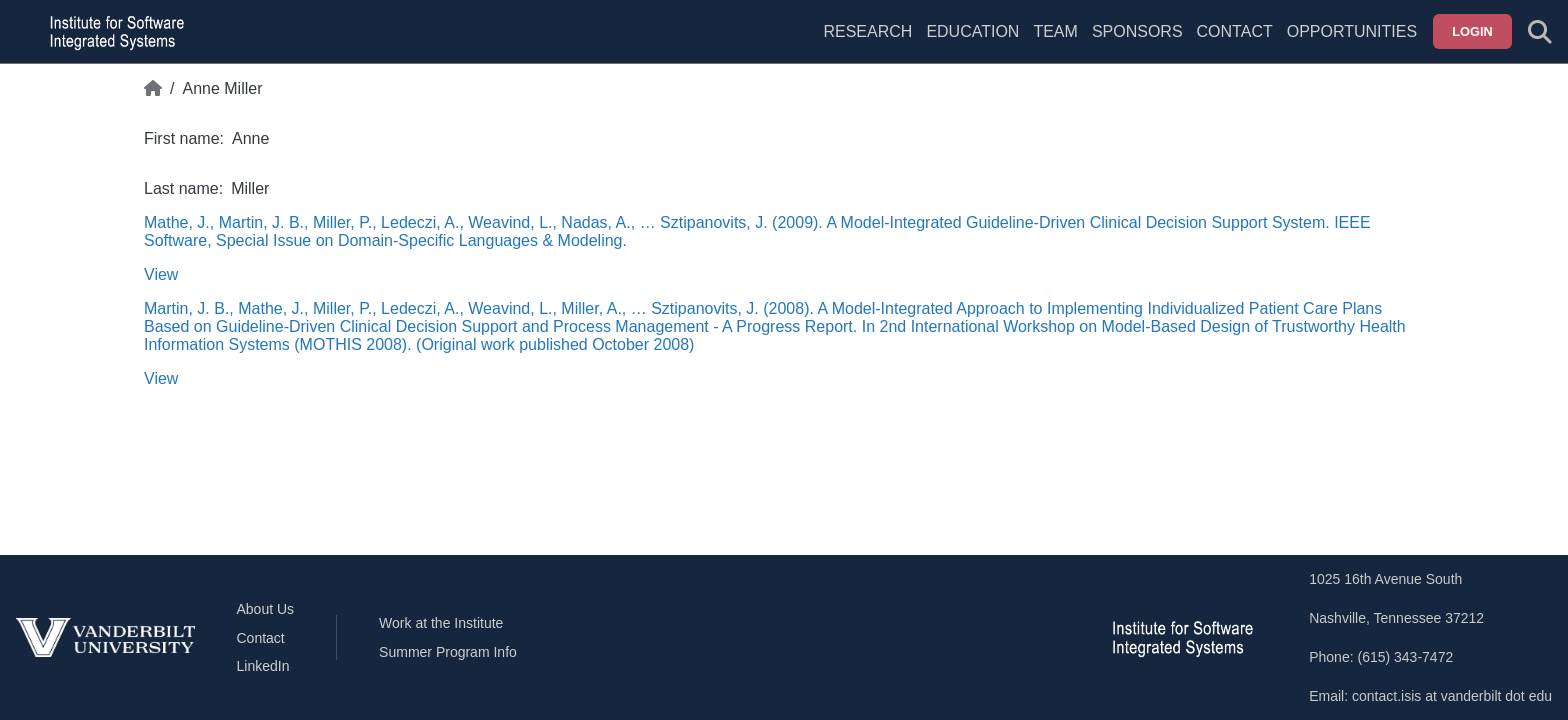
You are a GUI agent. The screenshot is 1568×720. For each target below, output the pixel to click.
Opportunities (1352, 31)
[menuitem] (1055, 44)
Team (1055, 31)
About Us (266, 609)
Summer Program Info (448, 652)
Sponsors (1137, 31)
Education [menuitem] (972, 31)
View (161, 274)
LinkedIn (263, 666)
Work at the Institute (441, 623)
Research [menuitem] (867, 31)
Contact (1235, 31)
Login (1472, 31)
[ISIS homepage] (112, 32)
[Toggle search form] (1540, 32)
